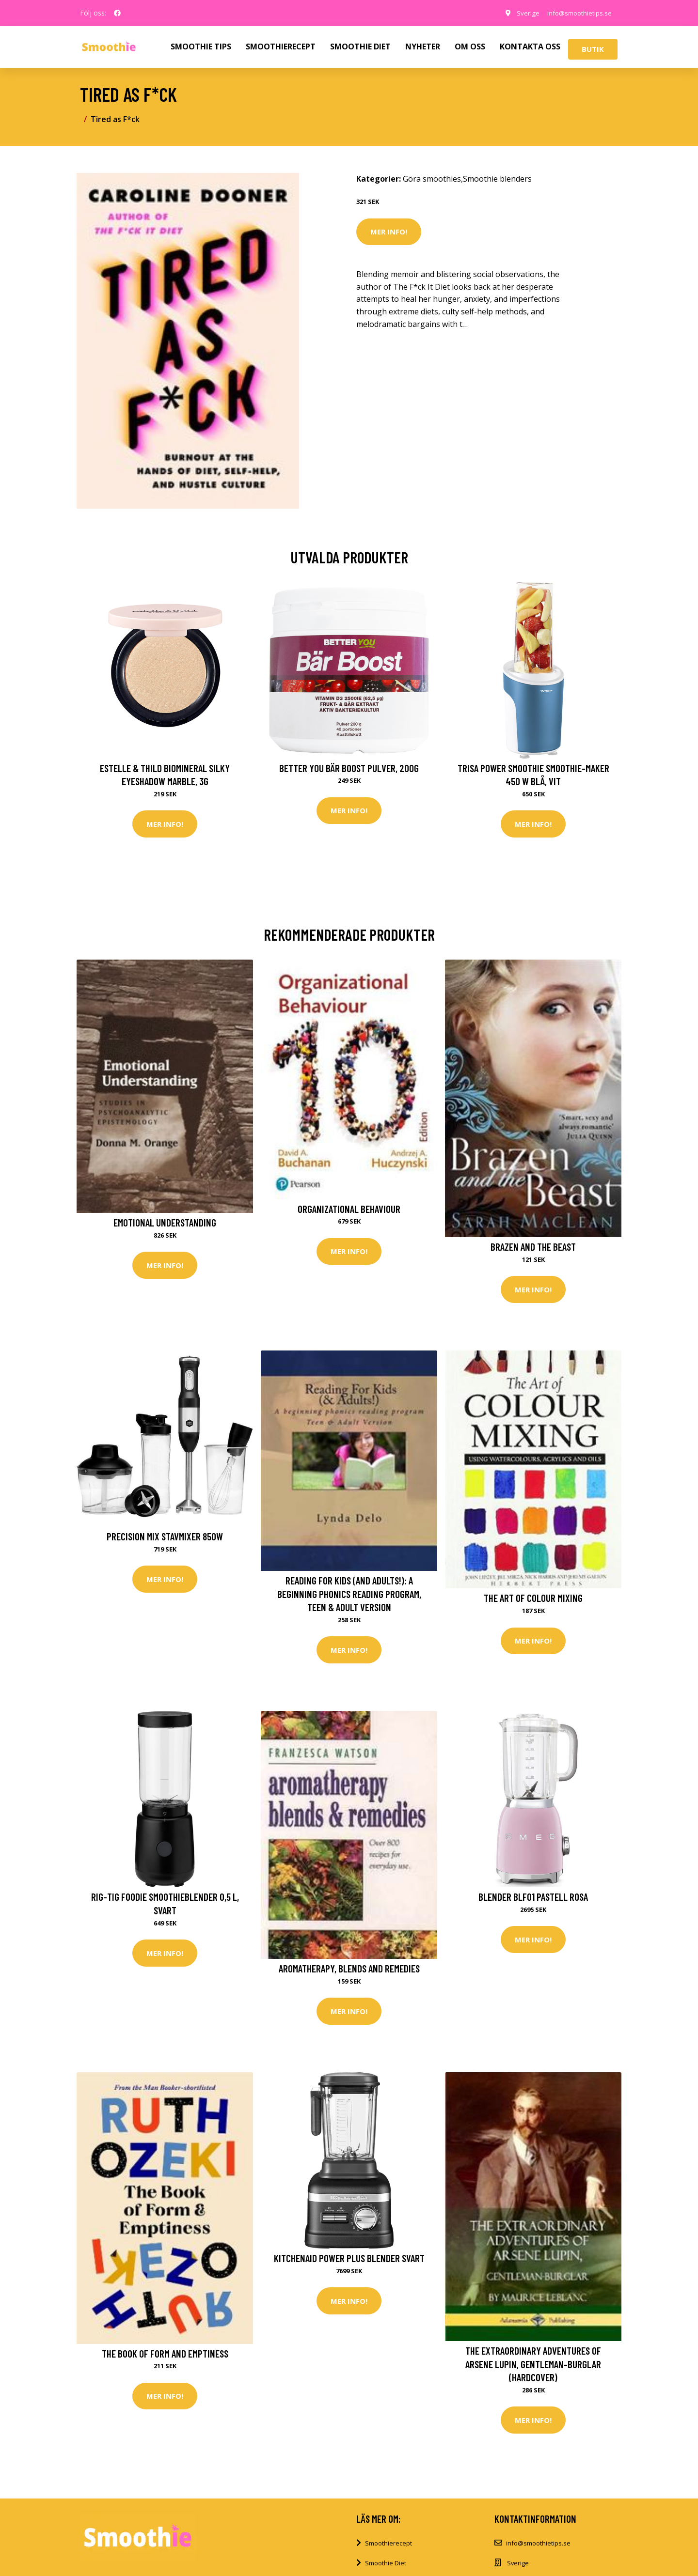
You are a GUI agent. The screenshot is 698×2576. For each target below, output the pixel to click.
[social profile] (117, 13)
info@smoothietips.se (576, 12)
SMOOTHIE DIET (360, 46)
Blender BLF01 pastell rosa (533, 1899)
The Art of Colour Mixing (533, 1599)
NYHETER (422, 46)
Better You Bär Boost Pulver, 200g (349, 768)
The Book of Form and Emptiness (165, 2356)
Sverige (520, 12)
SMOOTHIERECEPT (281, 46)
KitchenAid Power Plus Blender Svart (349, 2261)
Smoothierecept (388, 2546)
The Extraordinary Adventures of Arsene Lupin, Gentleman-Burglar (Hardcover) (533, 2366)
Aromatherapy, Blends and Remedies (349, 1970)
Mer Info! (388, 231)
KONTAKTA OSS (530, 46)
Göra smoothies (432, 178)
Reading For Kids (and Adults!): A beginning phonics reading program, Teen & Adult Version (349, 1595)
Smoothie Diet (385, 2566)
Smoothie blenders (497, 178)
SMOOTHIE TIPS (201, 46)
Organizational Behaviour (349, 1209)
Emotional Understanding (164, 1223)
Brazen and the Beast (533, 1247)
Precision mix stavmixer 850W (165, 1538)
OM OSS (470, 46)
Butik (593, 49)
